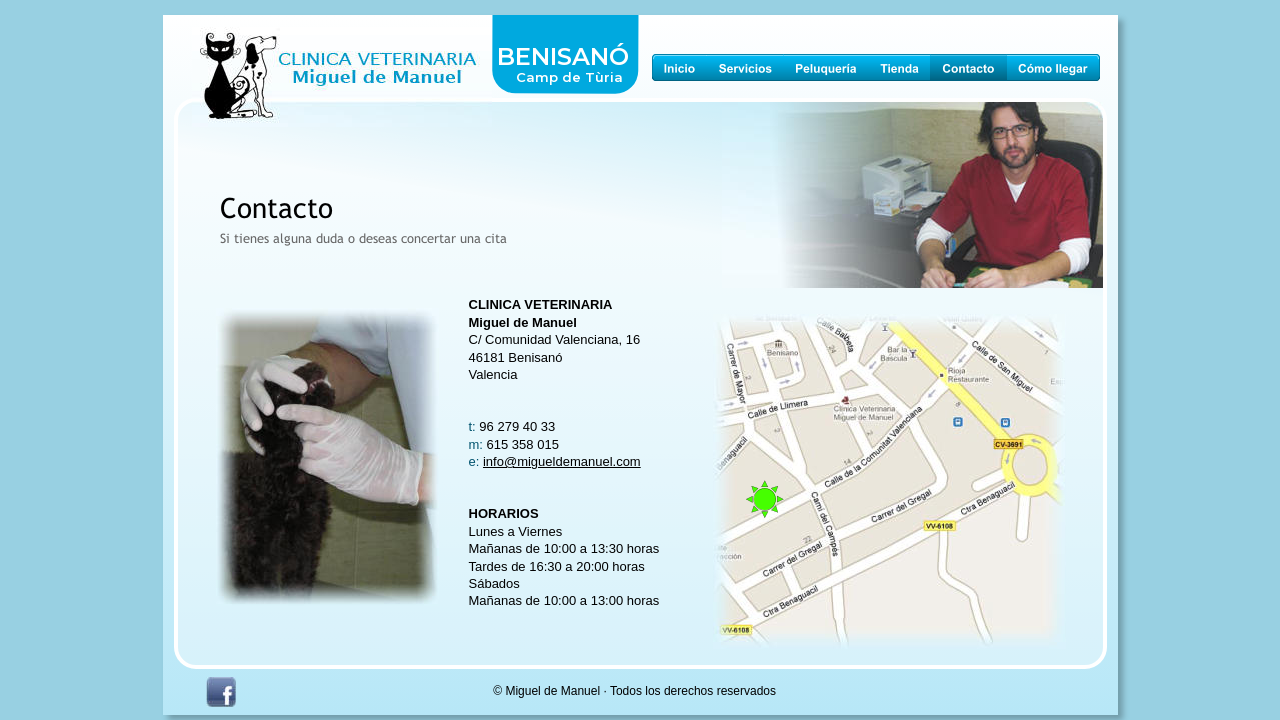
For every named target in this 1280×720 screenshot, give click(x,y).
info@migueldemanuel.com (562, 461)
